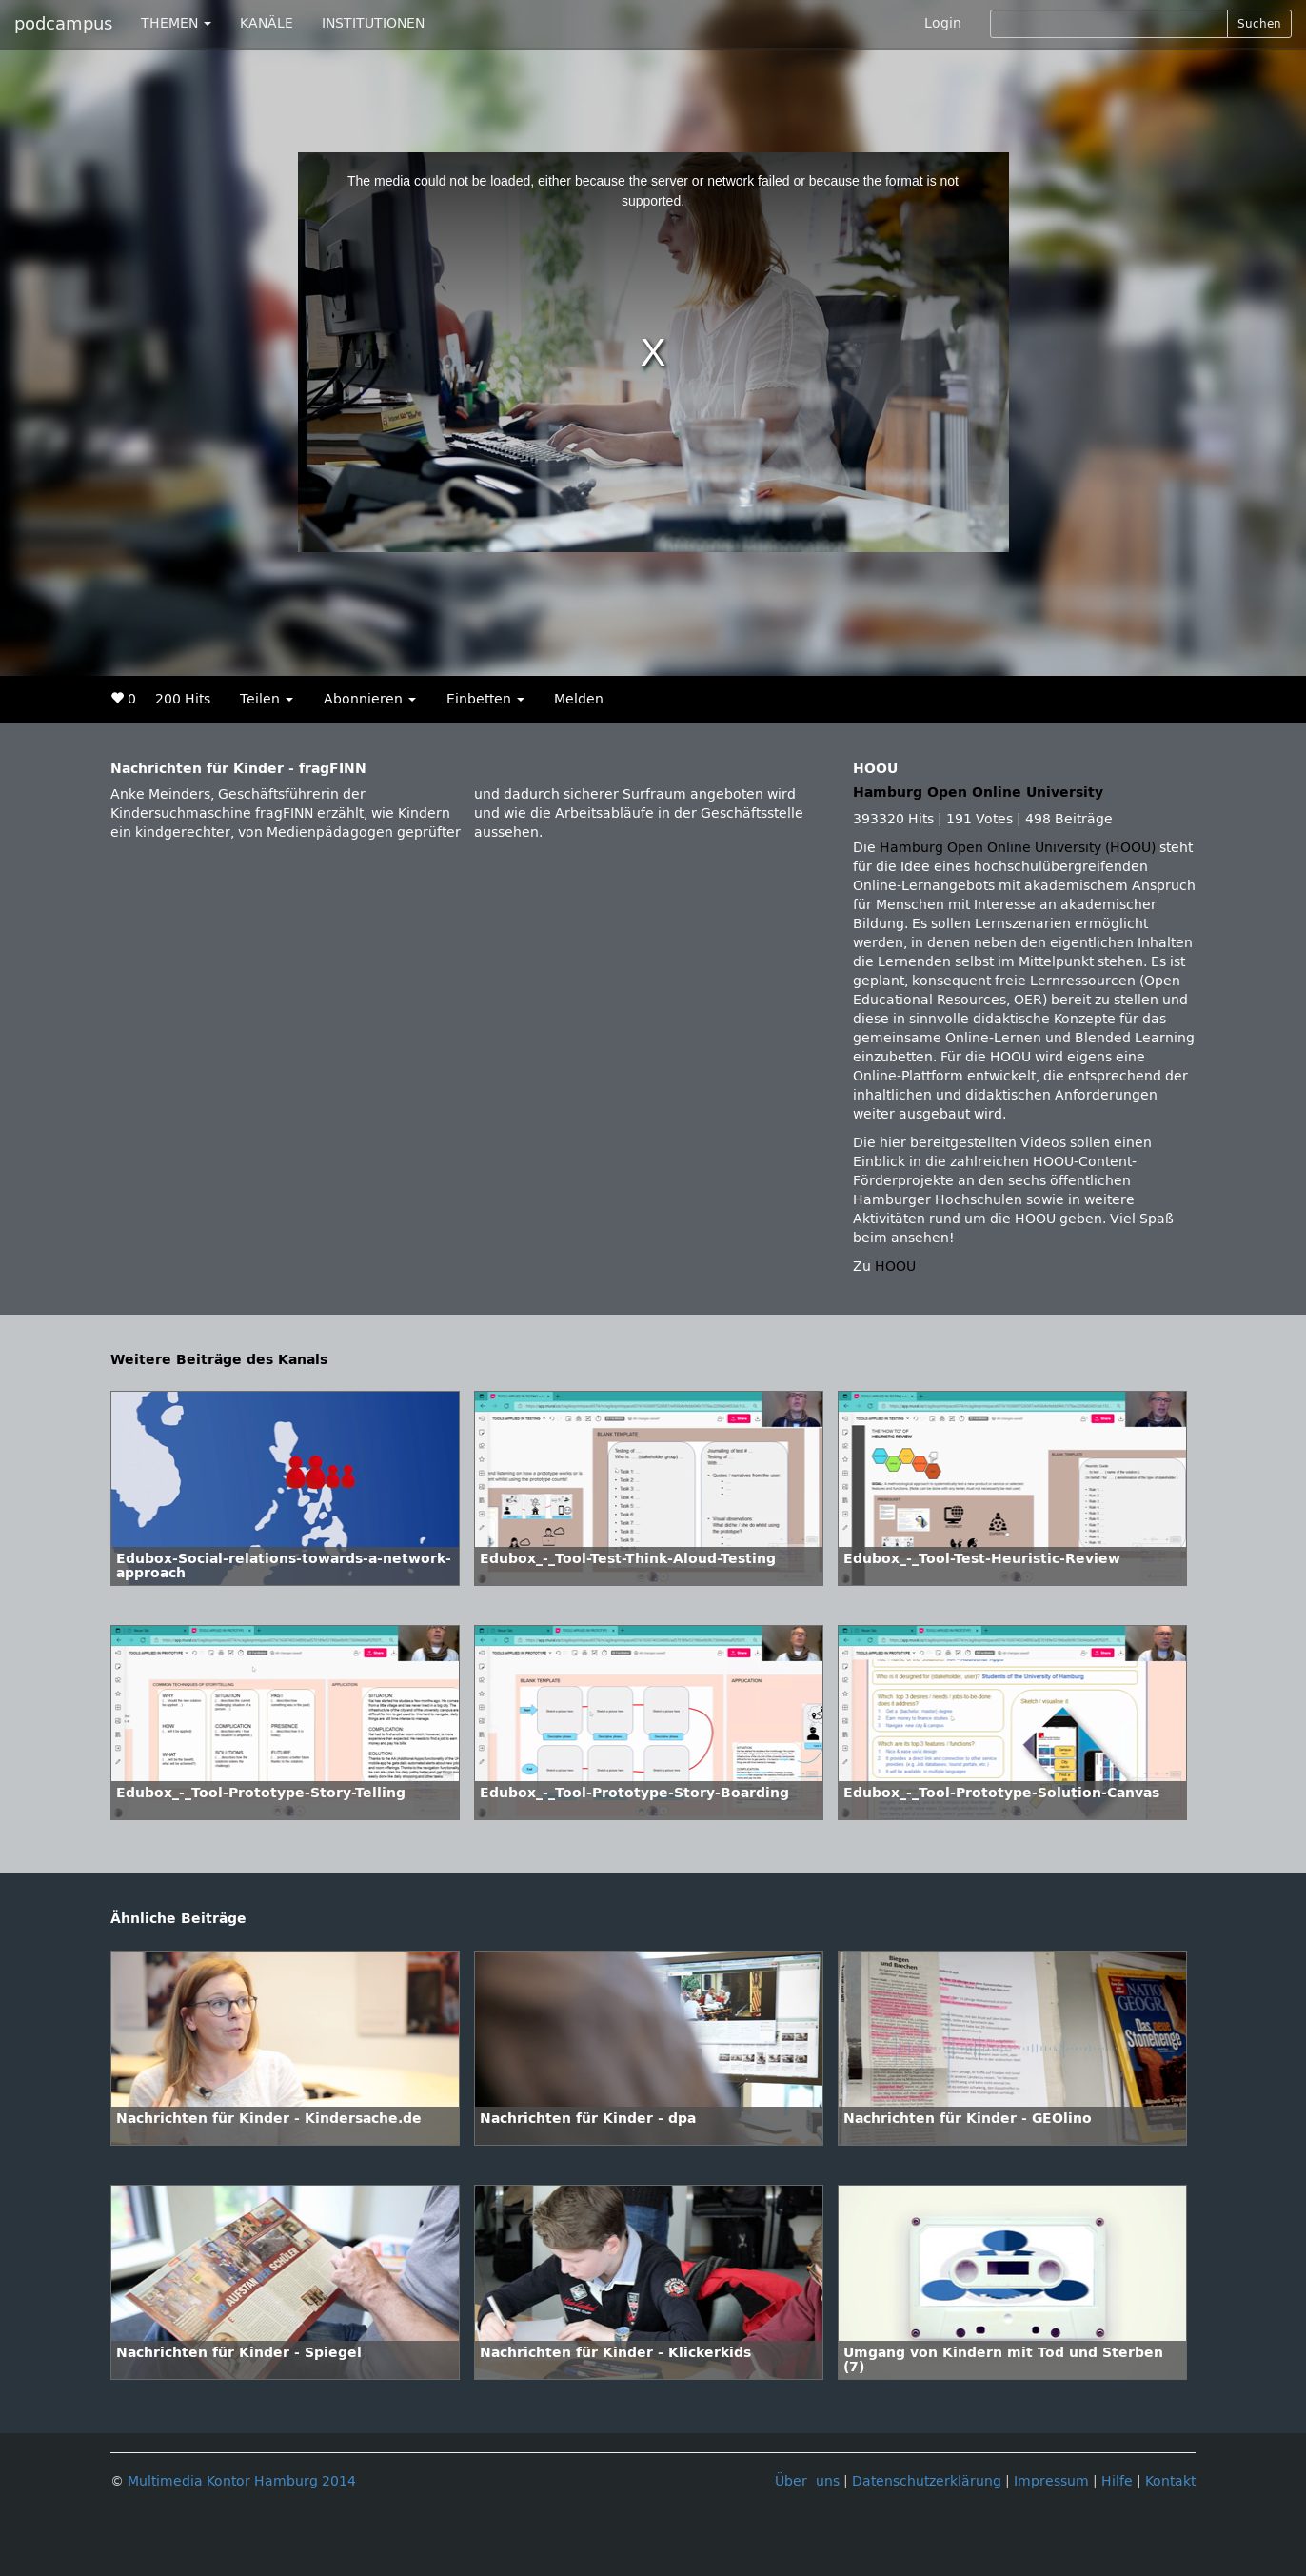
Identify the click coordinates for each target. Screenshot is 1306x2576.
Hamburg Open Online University (978, 792)
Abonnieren (370, 699)
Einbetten (485, 699)
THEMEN (176, 23)
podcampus (63, 23)
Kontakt (1170, 2481)
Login (942, 23)
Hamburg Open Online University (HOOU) (1018, 848)
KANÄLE (266, 23)
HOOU (895, 1266)
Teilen (266, 699)
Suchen (1259, 23)
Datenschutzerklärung (926, 2481)
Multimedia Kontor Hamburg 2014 (242, 2481)
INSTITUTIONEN (373, 23)
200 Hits (182, 699)
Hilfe (1117, 2481)
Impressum (1051, 2481)
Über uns (807, 2481)
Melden (579, 699)
